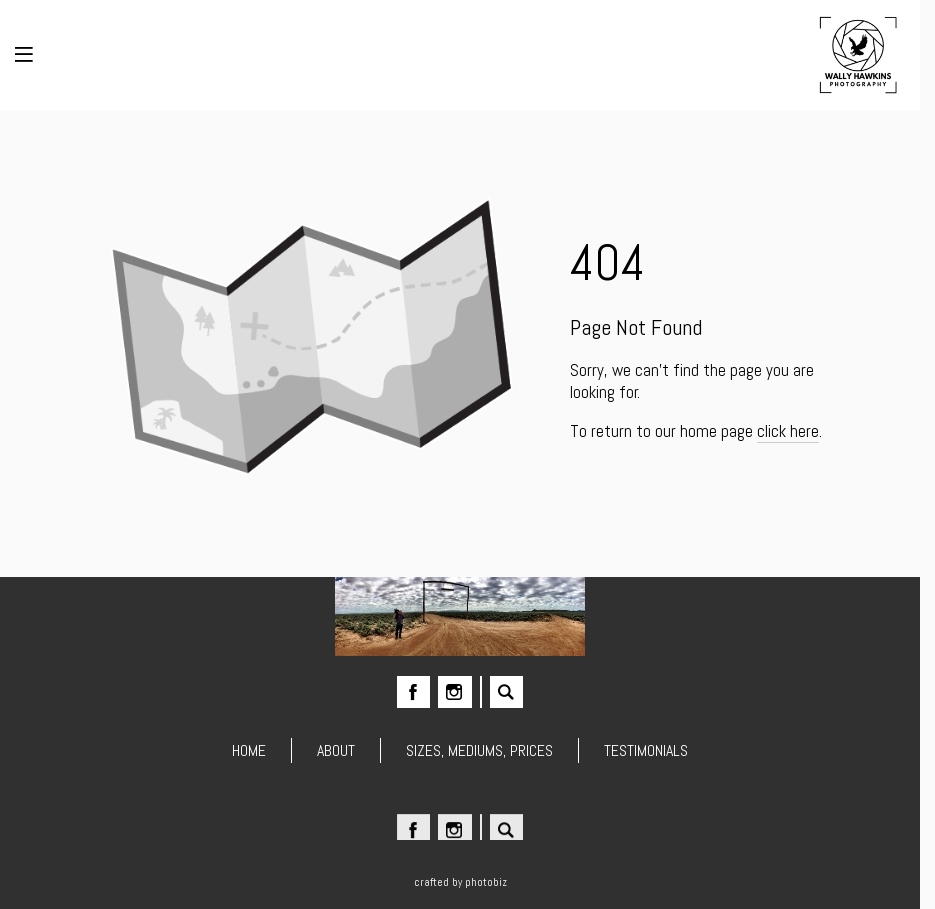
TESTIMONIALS (646, 750)
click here (788, 431)
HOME (249, 750)
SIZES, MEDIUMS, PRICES (479, 750)
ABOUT (336, 750)
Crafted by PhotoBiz (460, 882)
